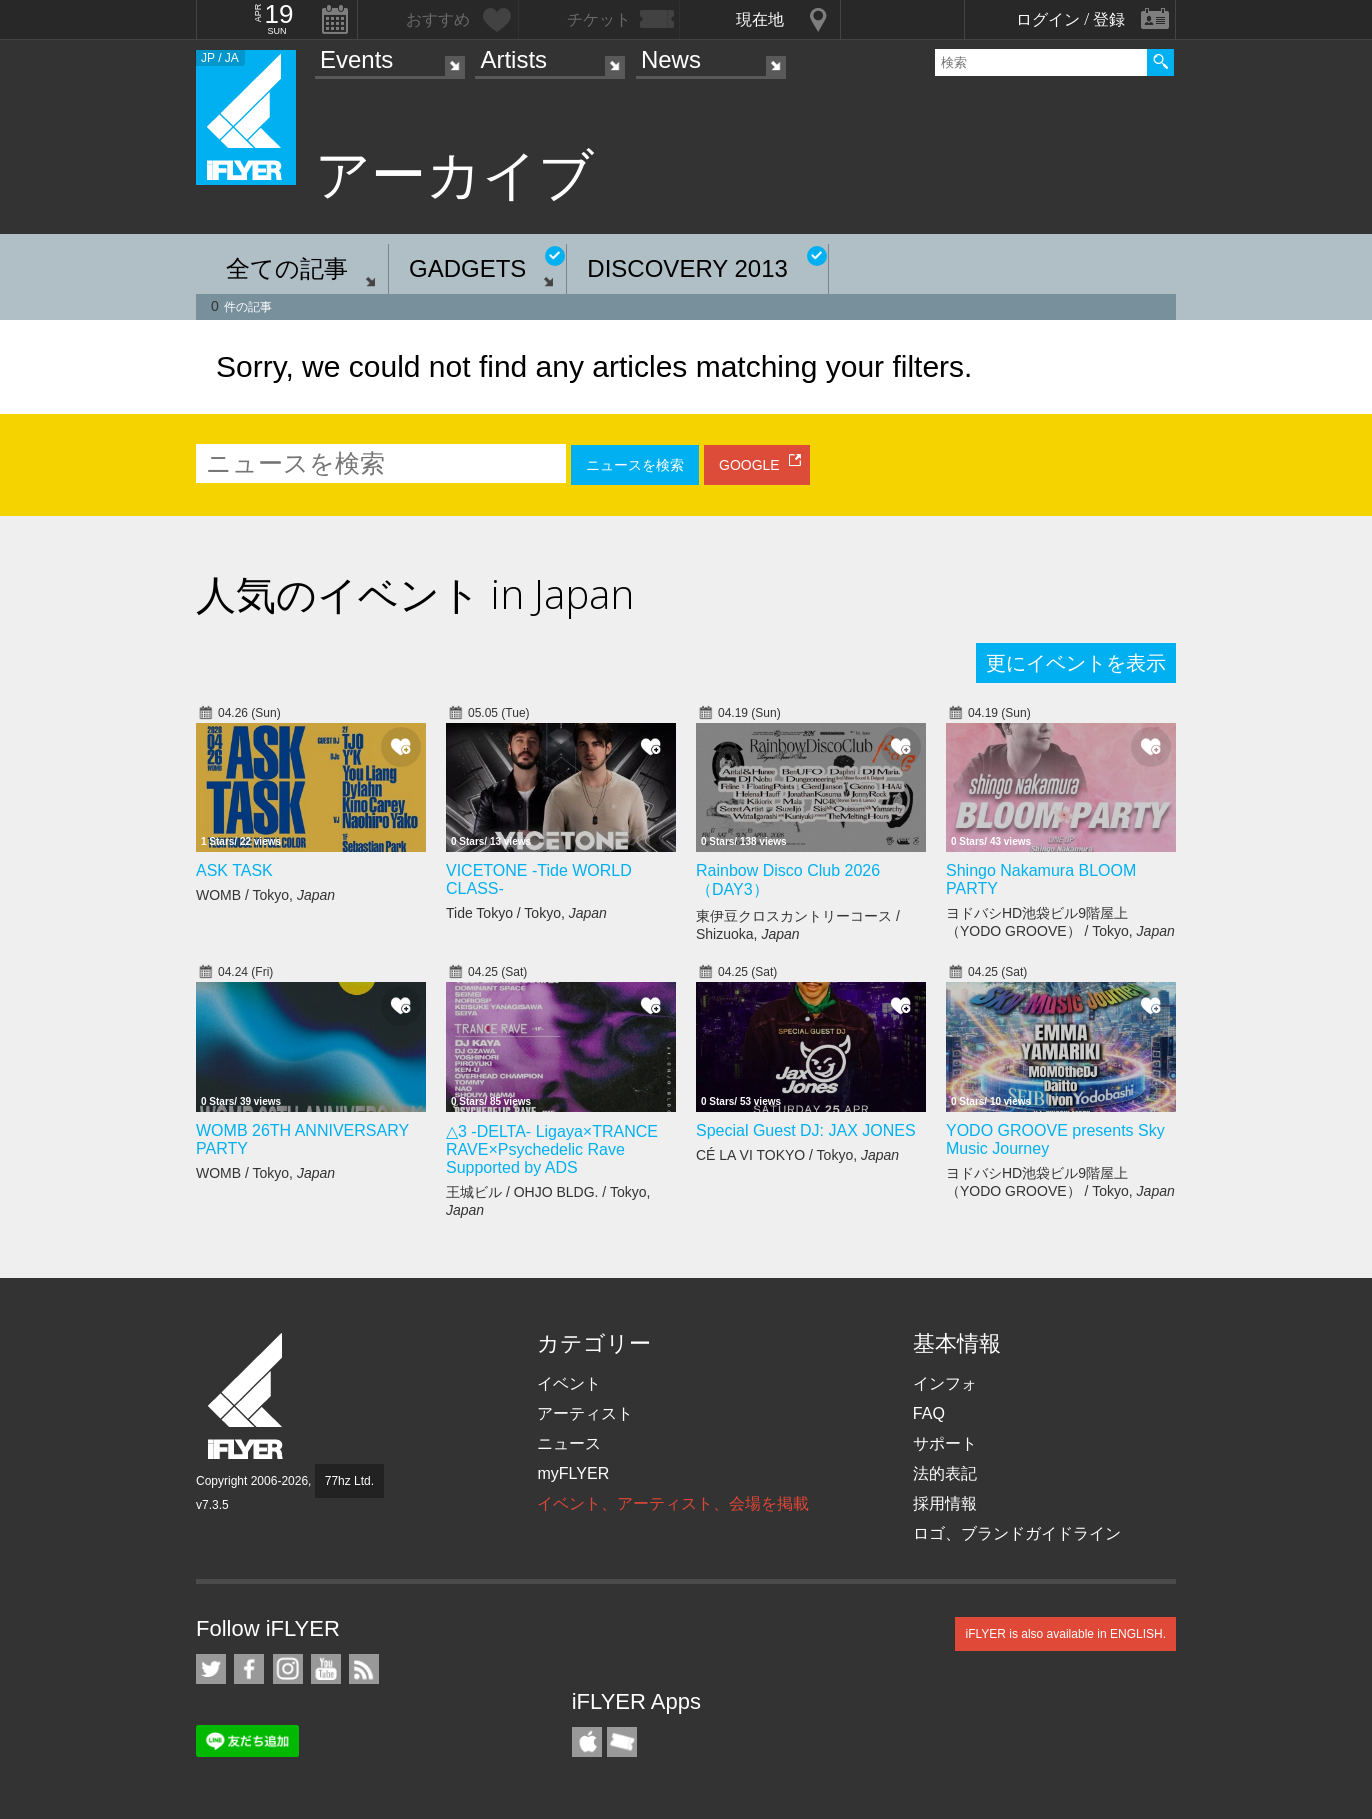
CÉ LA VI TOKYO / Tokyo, (797, 1155)
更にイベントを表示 (1076, 663)
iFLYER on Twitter (211, 1669)
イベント (569, 1383)
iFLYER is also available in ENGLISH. (1065, 1634)
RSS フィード (364, 1669)
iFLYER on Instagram (288, 1669)
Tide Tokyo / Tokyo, (526, 913)
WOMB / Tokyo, (265, 895)
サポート (945, 1443)
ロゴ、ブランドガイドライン (1017, 1533)
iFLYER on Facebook (249, 1669)
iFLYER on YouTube (326, 1669)
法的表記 (945, 1473)
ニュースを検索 (635, 465)
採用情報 (945, 1503)
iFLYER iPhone (587, 1742)
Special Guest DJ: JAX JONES (806, 1130)
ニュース (569, 1443)
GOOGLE (749, 465)
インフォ (945, 1383)
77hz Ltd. (349, 1481)
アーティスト (585, 1413)
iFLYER (247, 1396)
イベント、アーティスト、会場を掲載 (673, 1503)
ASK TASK (234, 870)
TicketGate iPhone (622, 1742)
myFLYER (573, 1473)
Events (356, 59)
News (671, 59)
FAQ (929, 1413)
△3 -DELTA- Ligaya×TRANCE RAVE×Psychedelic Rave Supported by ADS (552, 1149)
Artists (513, 59)
